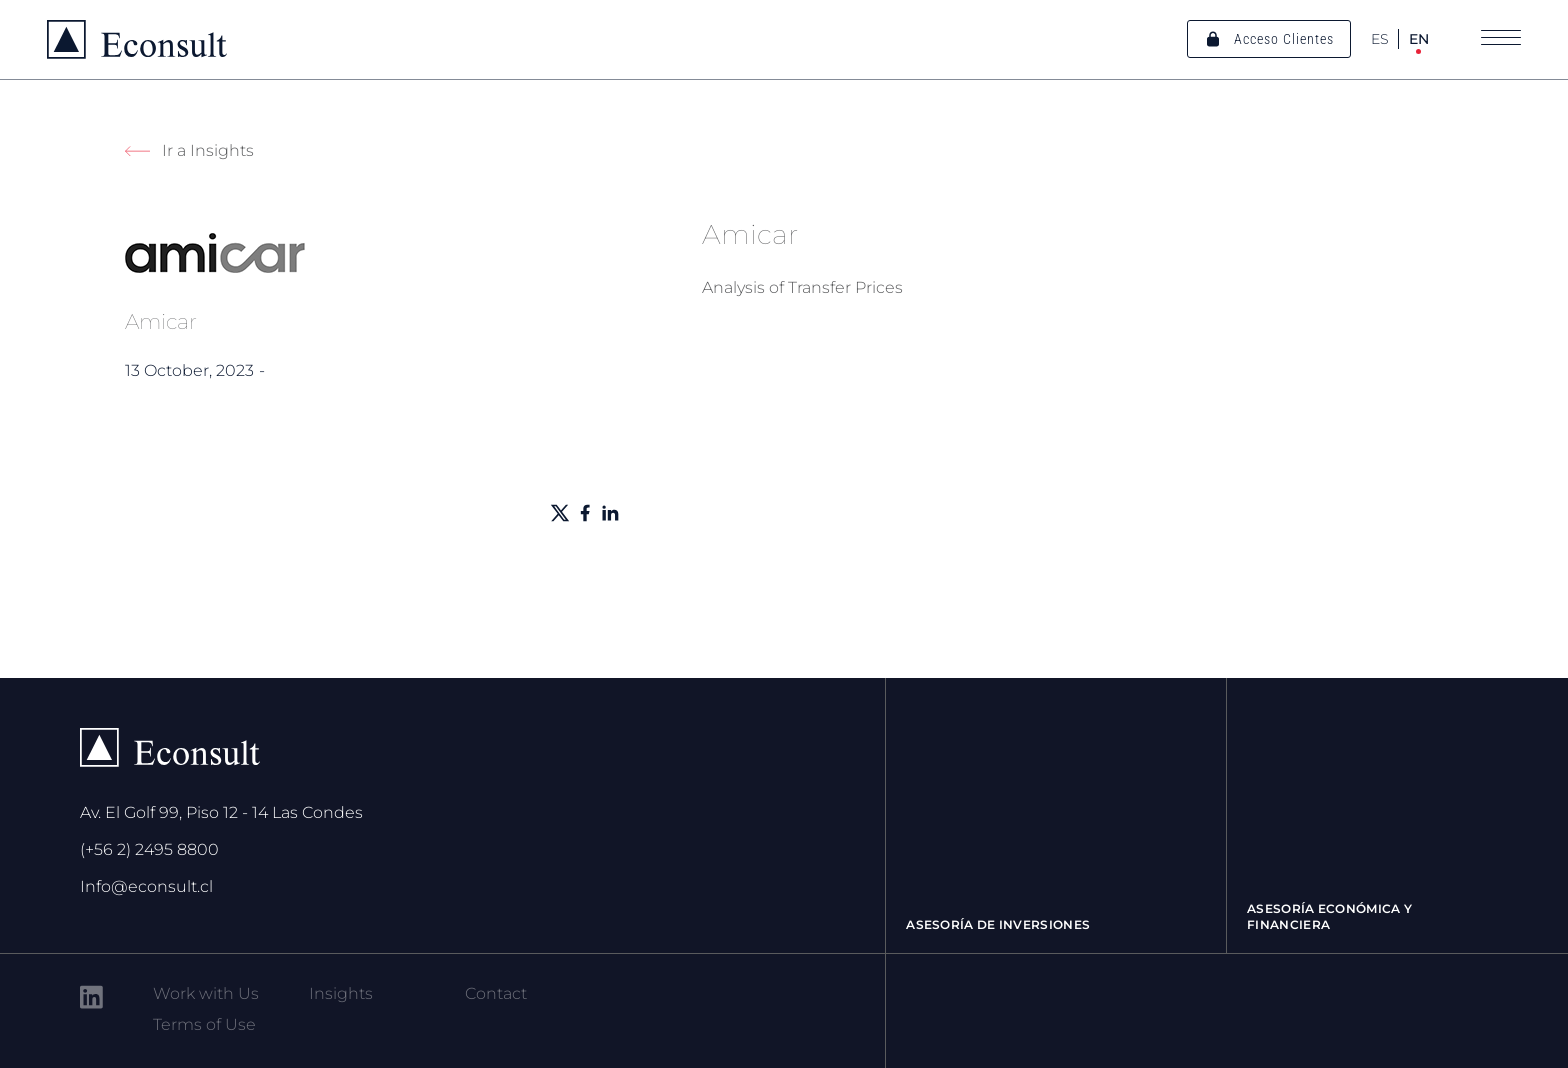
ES (1380, 39)
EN (1419, 39)
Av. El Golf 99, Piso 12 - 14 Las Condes (221, 812)
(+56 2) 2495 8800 (149, 849)
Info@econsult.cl (146, 886)
